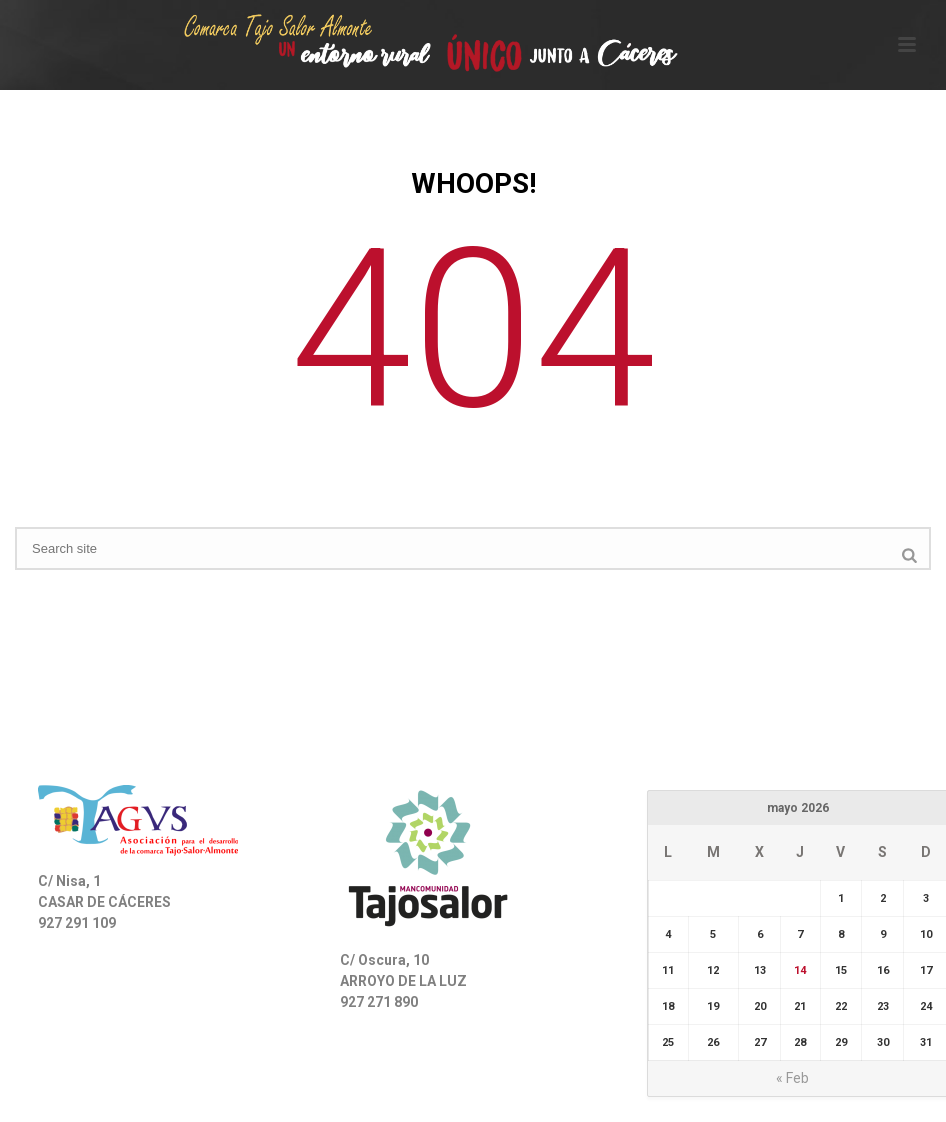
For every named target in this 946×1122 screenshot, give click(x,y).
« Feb (792, 1078)
